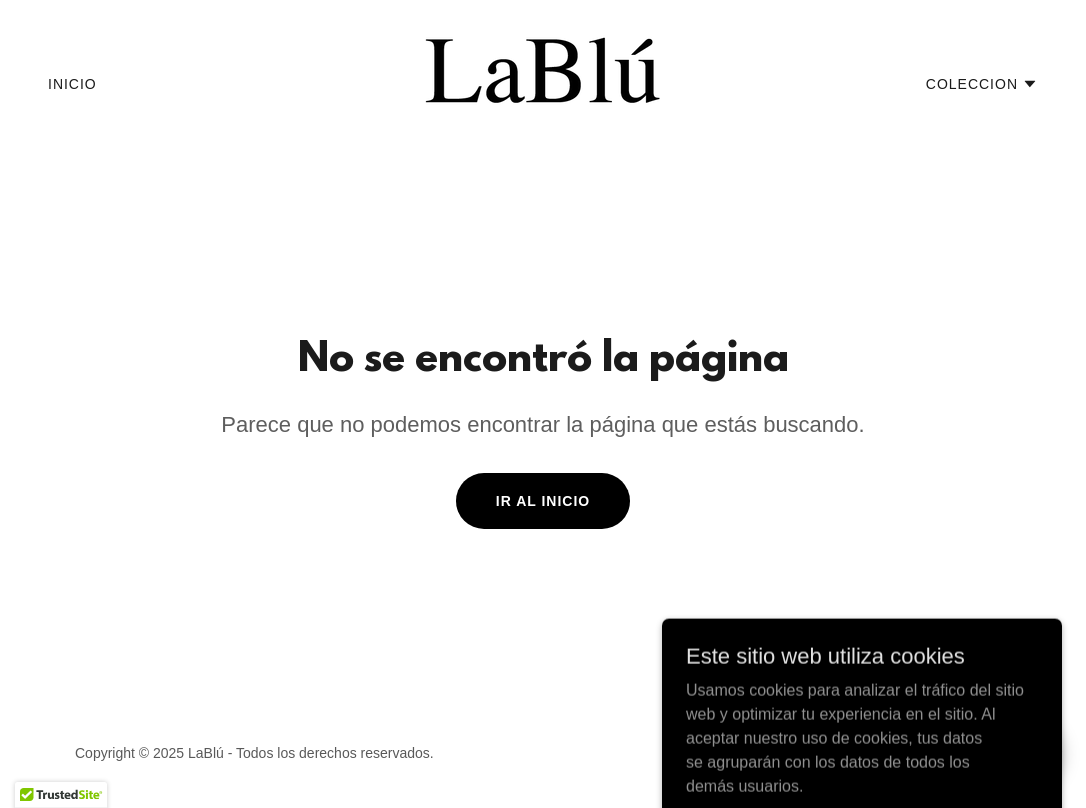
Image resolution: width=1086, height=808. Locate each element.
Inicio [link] (72, 84)
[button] (982, 84)
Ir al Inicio (543, 501)
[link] (543, 82)
